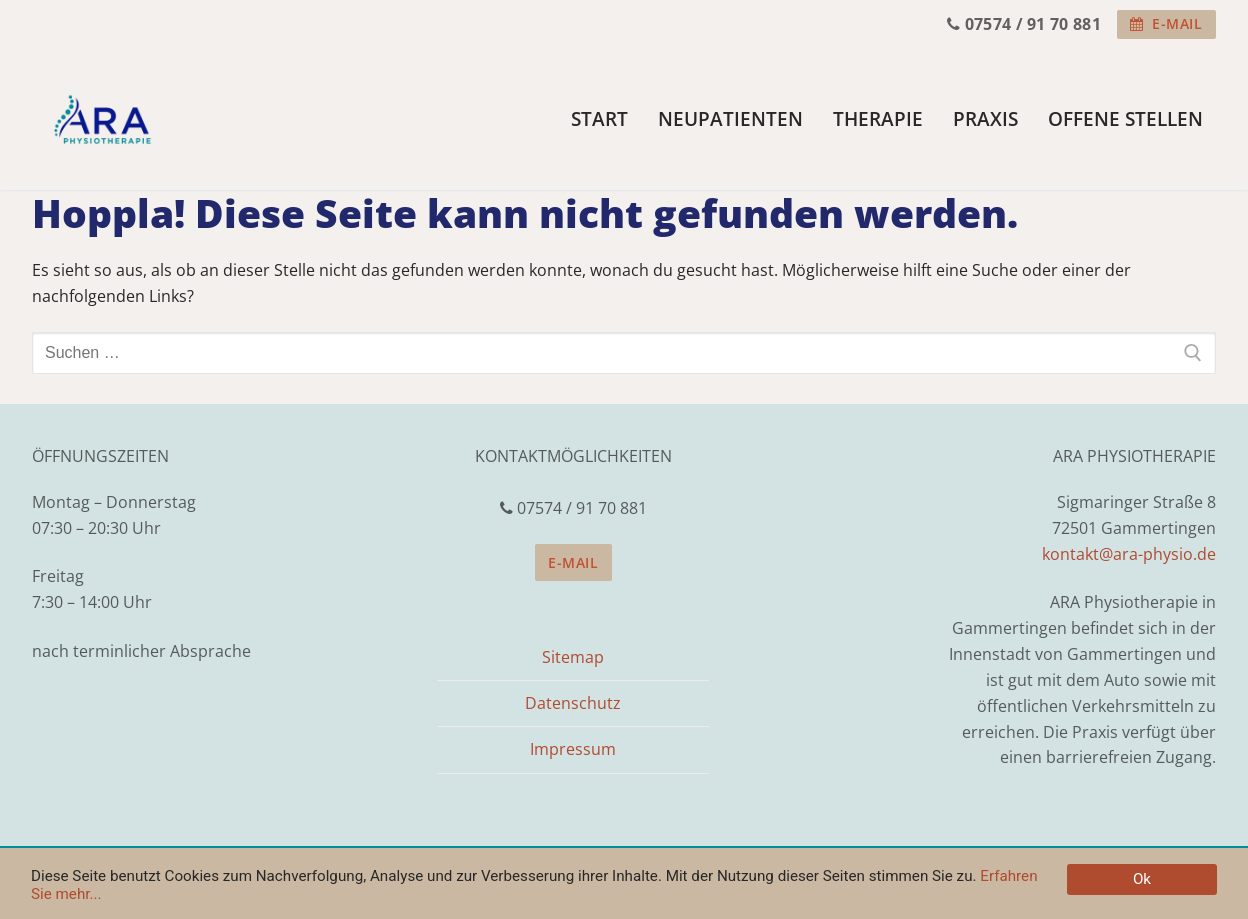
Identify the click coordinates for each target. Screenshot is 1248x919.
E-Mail (1166, 23)
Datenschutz (573, 703)
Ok (1142, 879)
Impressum (573, 749)
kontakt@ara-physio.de (1129, 554)
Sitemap (573, 657)
